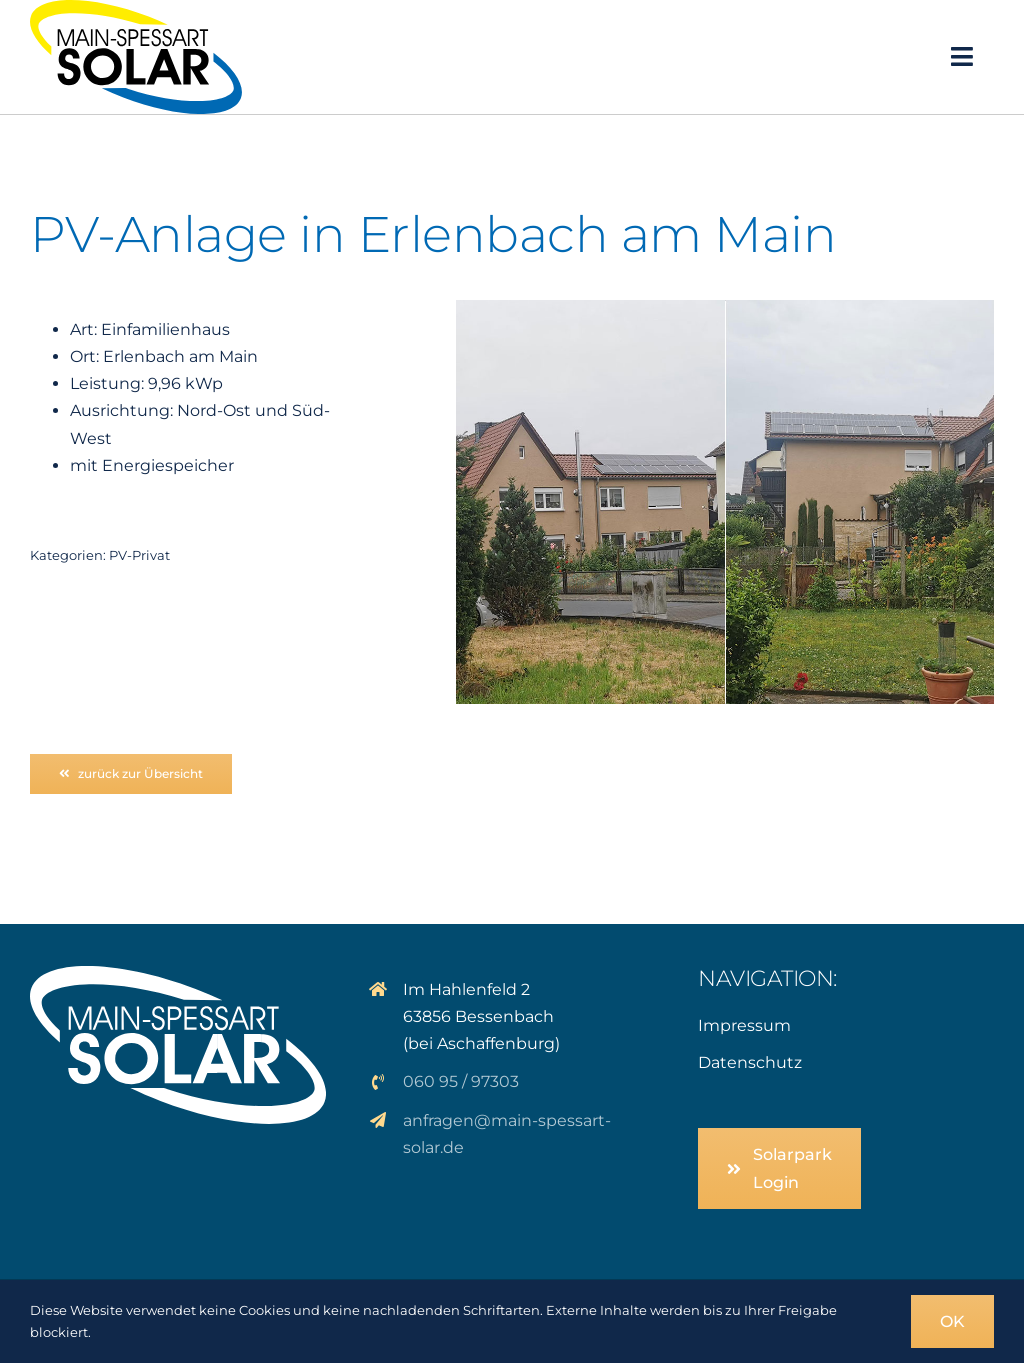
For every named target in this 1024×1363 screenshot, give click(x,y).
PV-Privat (139, 555)
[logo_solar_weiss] (178, 973)
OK (952, 1321)
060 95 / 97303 (461, 1081)
